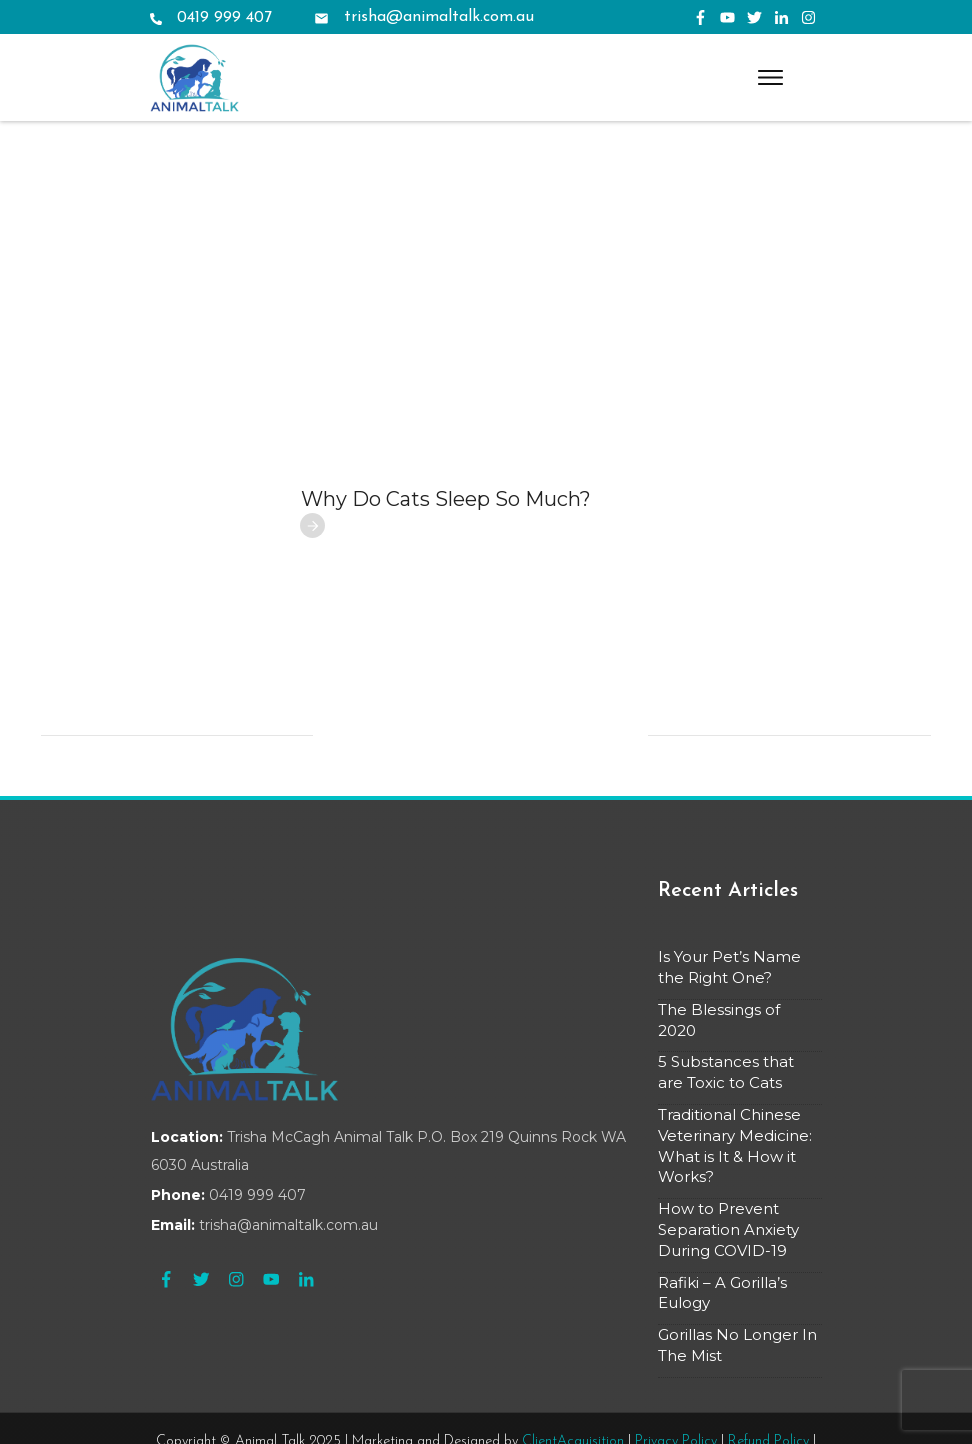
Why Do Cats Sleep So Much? (446, 405)
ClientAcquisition (573, 1347)
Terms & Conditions (486, 1365)
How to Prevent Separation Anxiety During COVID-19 (728, 1135)
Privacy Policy (676, 1347)
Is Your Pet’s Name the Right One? (729, 873)
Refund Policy (768, 1347)
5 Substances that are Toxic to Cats (726, 979)
